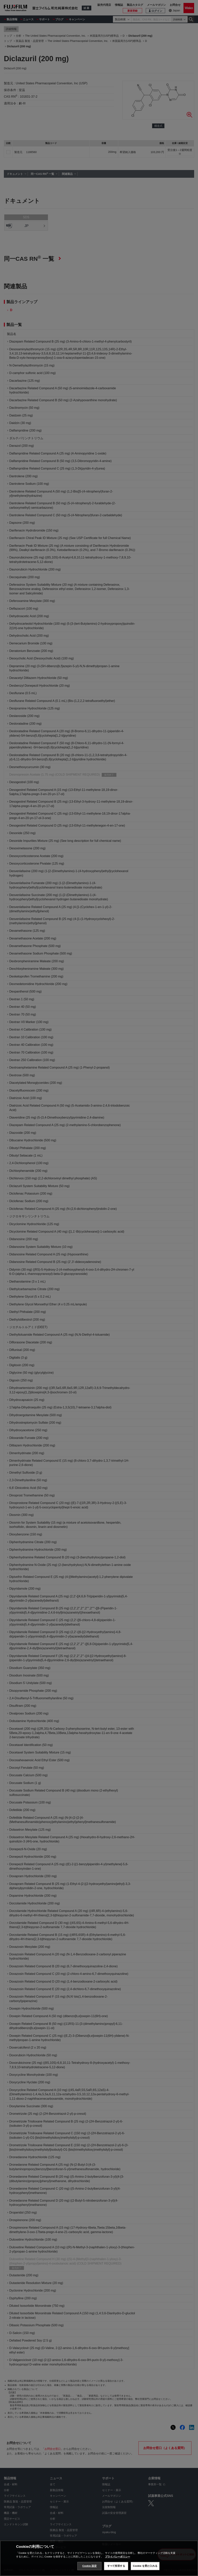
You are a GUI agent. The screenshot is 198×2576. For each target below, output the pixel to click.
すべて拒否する (116, 2565)
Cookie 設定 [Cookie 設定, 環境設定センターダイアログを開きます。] (89, 2565)
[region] (99, 2558)
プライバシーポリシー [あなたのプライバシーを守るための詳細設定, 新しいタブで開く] (117, 2556)
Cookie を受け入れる (145, 2565)
